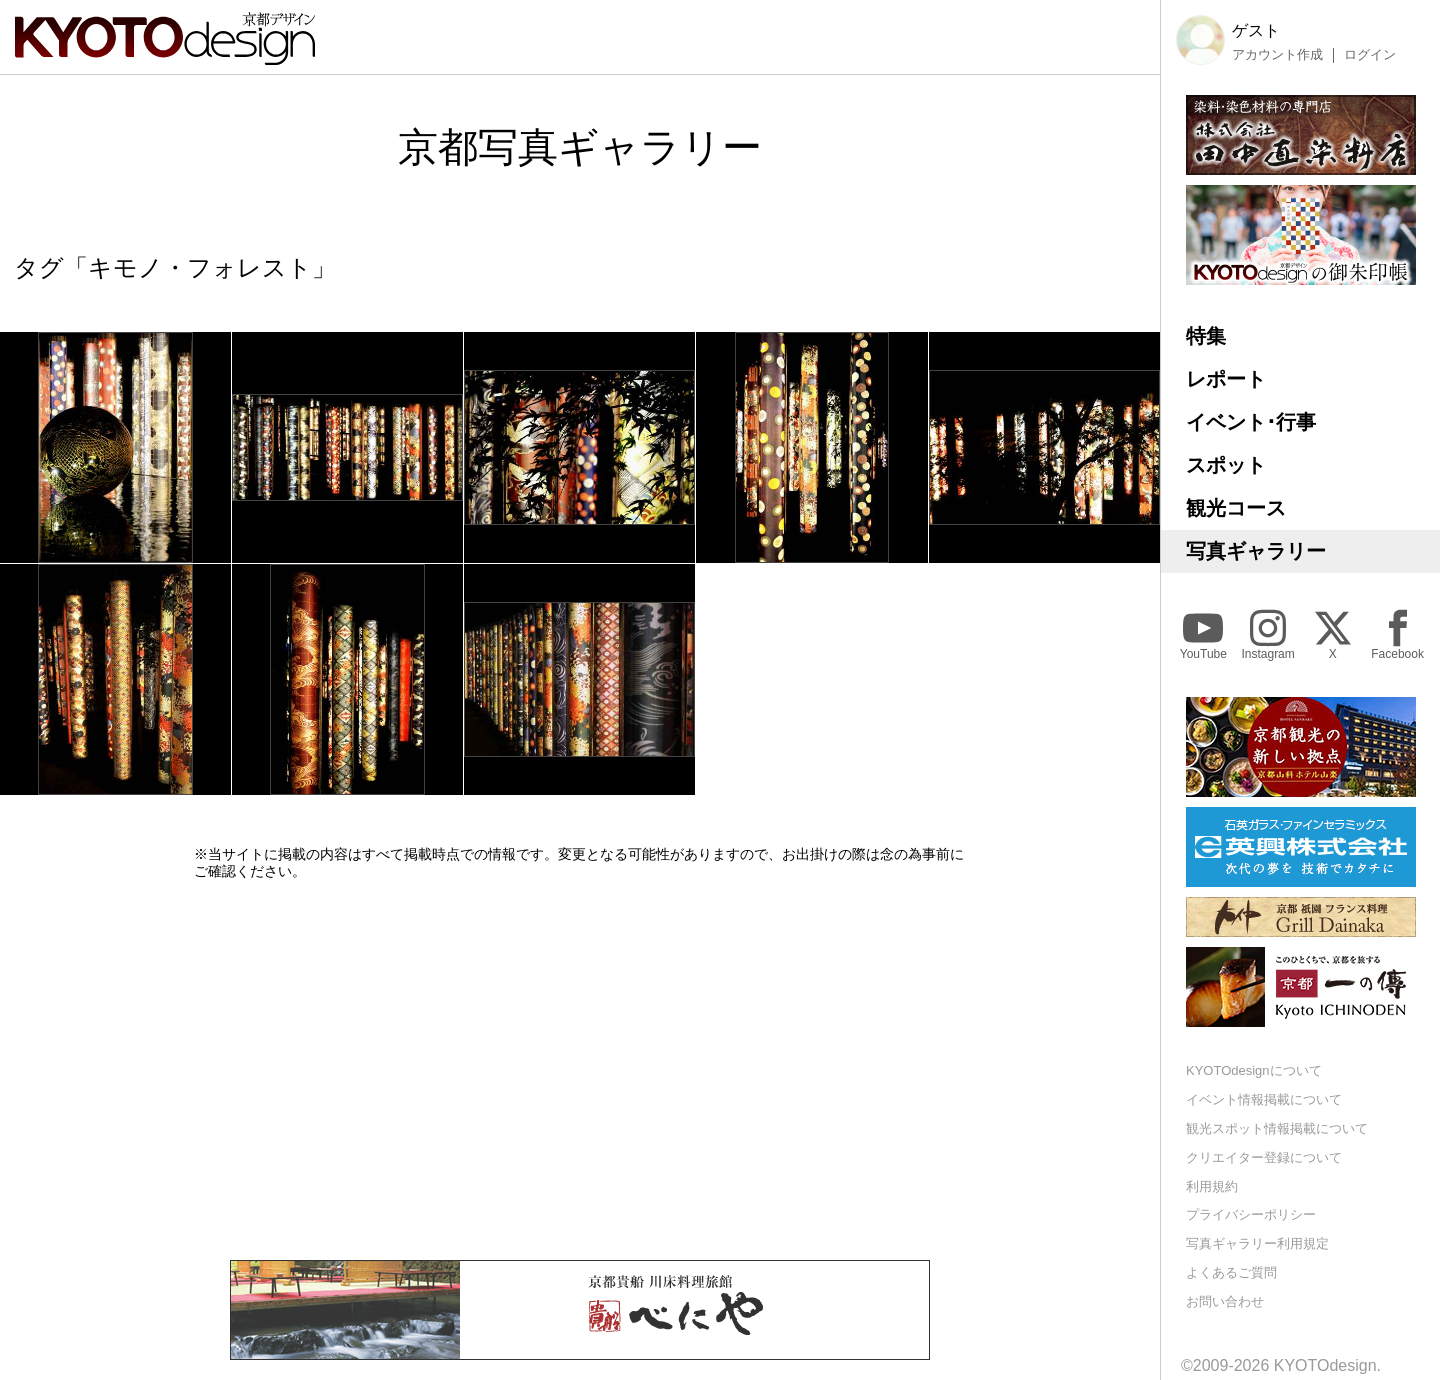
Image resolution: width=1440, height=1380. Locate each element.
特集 (1206, 336)
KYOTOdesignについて (1254, 1070)
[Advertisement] (580, 1070)
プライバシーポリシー (1251, 1214)
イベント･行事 (1251, 422)
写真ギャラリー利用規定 (1257, 1243)
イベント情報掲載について (1264, 1099)
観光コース (1236, 508)
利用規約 (1212, 1186)
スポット (1226, 465)
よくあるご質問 (1231, 1272)
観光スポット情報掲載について (1277, 1128)
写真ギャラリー (1256, 551)
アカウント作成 (1277, 55)
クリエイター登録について (1264, 1157)
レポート (1226, 379)
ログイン (1370, 55)
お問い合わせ (1225, 1301)
